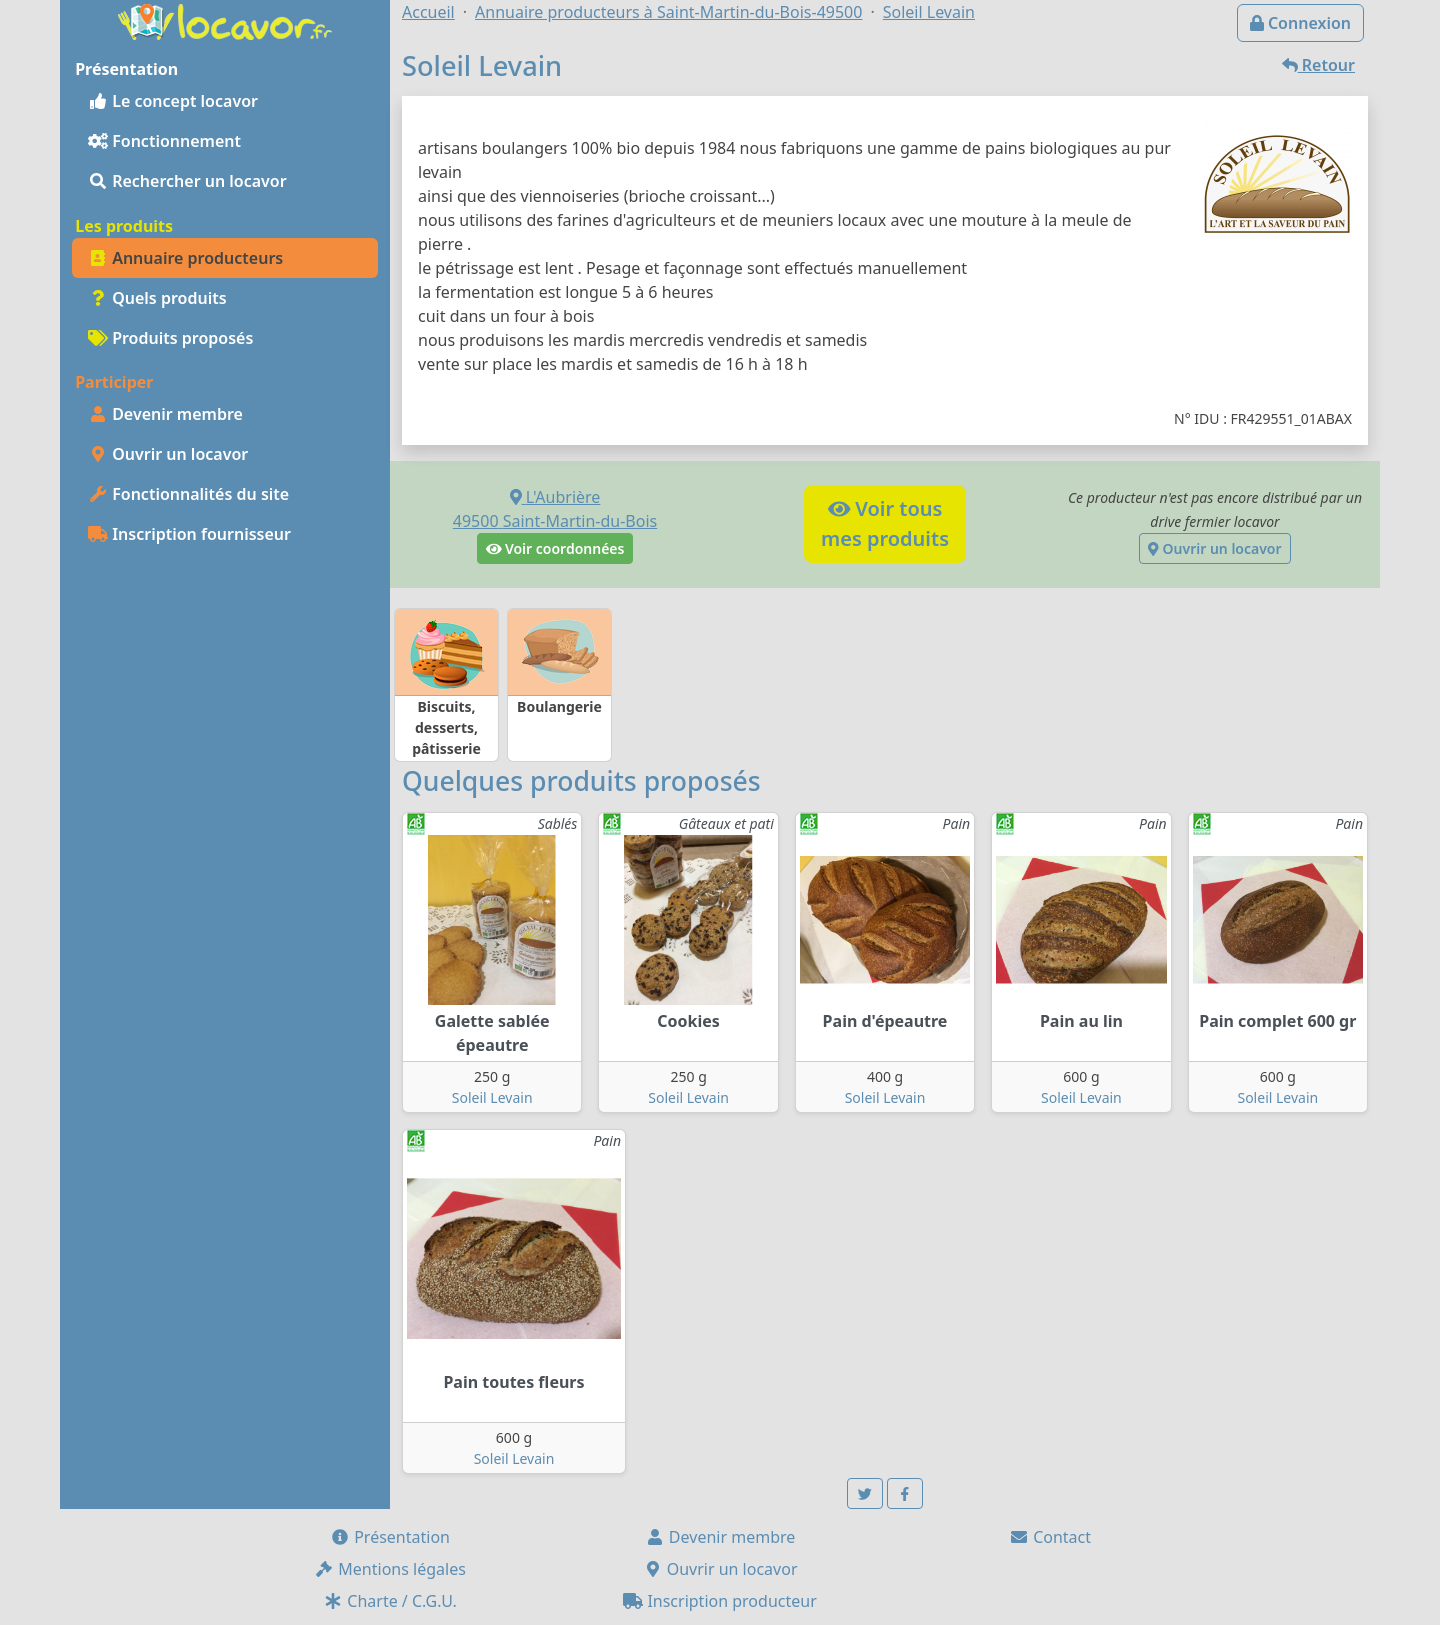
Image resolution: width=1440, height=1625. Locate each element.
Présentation (390, 1537)
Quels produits (157, 298)
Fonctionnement (164, 141)
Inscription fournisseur (189, 534)
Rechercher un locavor (187, 181)
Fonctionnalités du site (188, 494)
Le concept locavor (173, 101)
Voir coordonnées (555, 548)
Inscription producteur (720, 1601)
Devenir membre (165, 414)
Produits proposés (170, 338)
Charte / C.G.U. (390, 1601)
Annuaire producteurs (185, 258)
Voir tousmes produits (885, 523)
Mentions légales (390, 1569)
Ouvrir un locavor (168, 454)
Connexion (1300, 23)
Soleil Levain (492, 1097)
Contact (1050, 1537)
